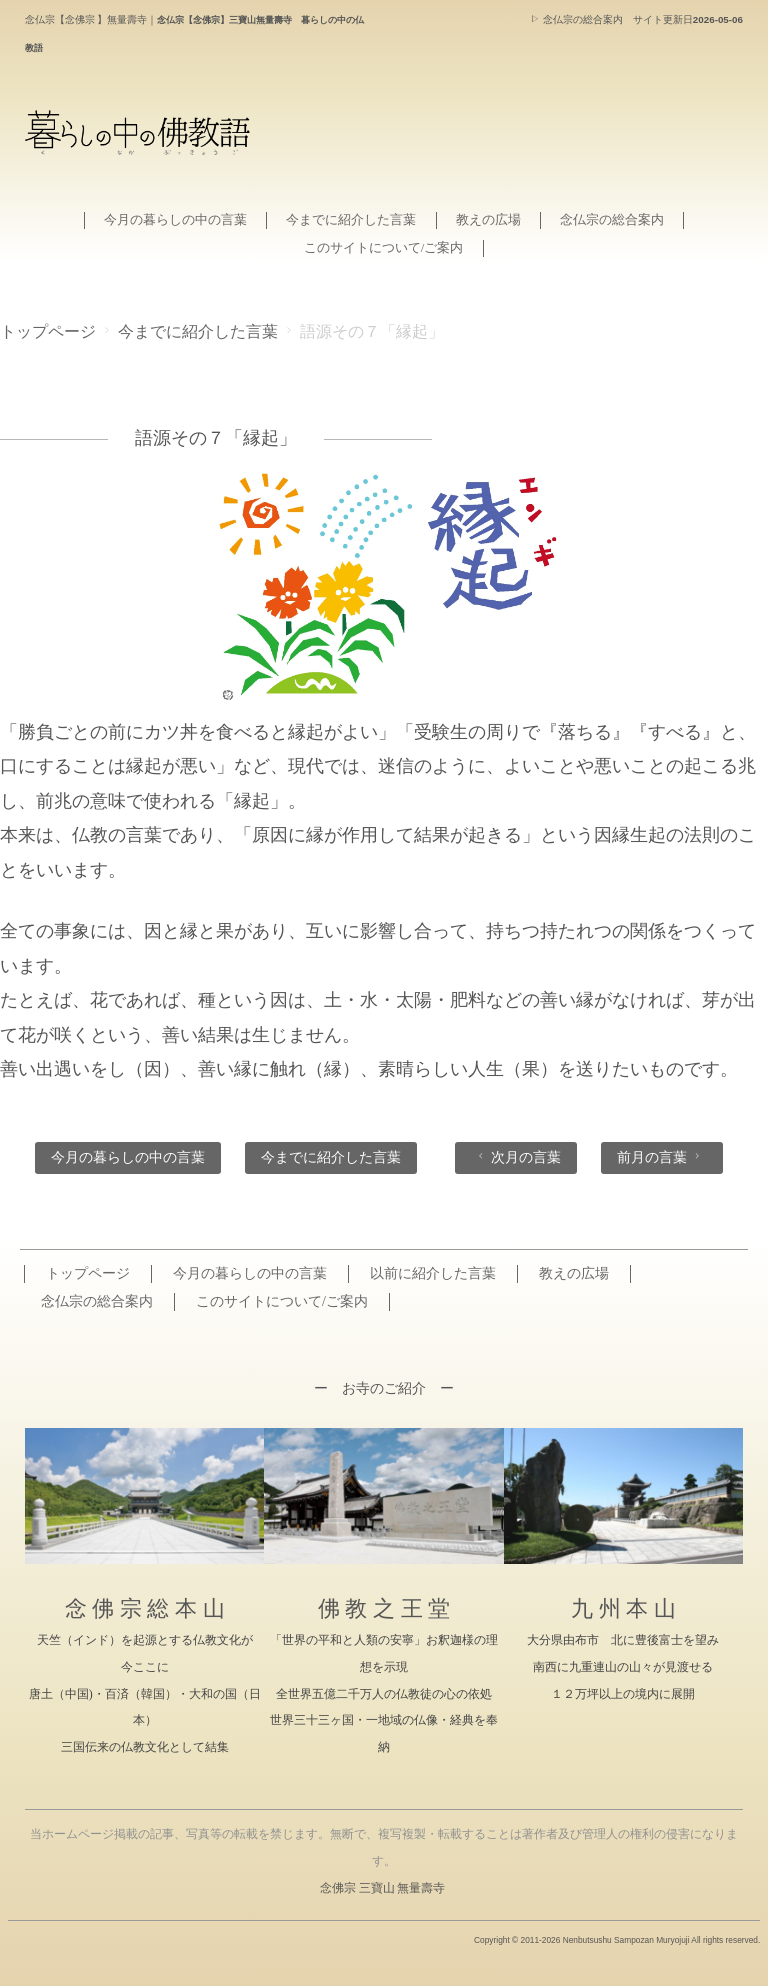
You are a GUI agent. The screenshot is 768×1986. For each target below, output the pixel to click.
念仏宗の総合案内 (576, 19)
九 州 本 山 (623, 1608)
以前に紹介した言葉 (433, 1273)
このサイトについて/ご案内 (384, 247)
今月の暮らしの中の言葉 (159, 219)
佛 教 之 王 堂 (384, 1608)
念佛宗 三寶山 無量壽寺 (383, 1888)
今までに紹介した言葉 (349, 219)
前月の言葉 (660, 1157)
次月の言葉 (517, 1157)
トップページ (48, 332)
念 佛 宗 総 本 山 (145, 1608)
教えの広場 (497, 219)
